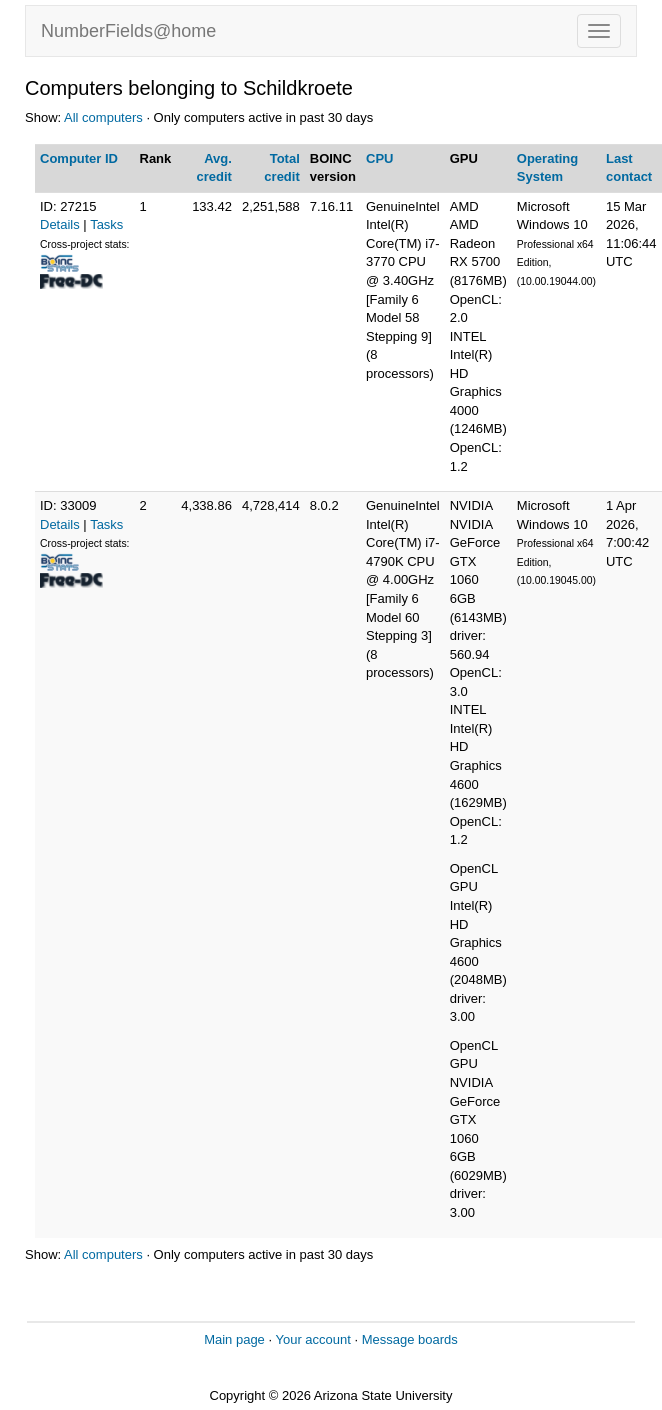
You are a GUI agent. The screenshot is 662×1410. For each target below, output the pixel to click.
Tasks (106, 224)
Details (60, 224)
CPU (379, 158)
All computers (103, 117)
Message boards (410, 1339)
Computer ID (79, 158)
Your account (312, 1339)
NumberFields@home (128, 31)
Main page (234, 1339)
